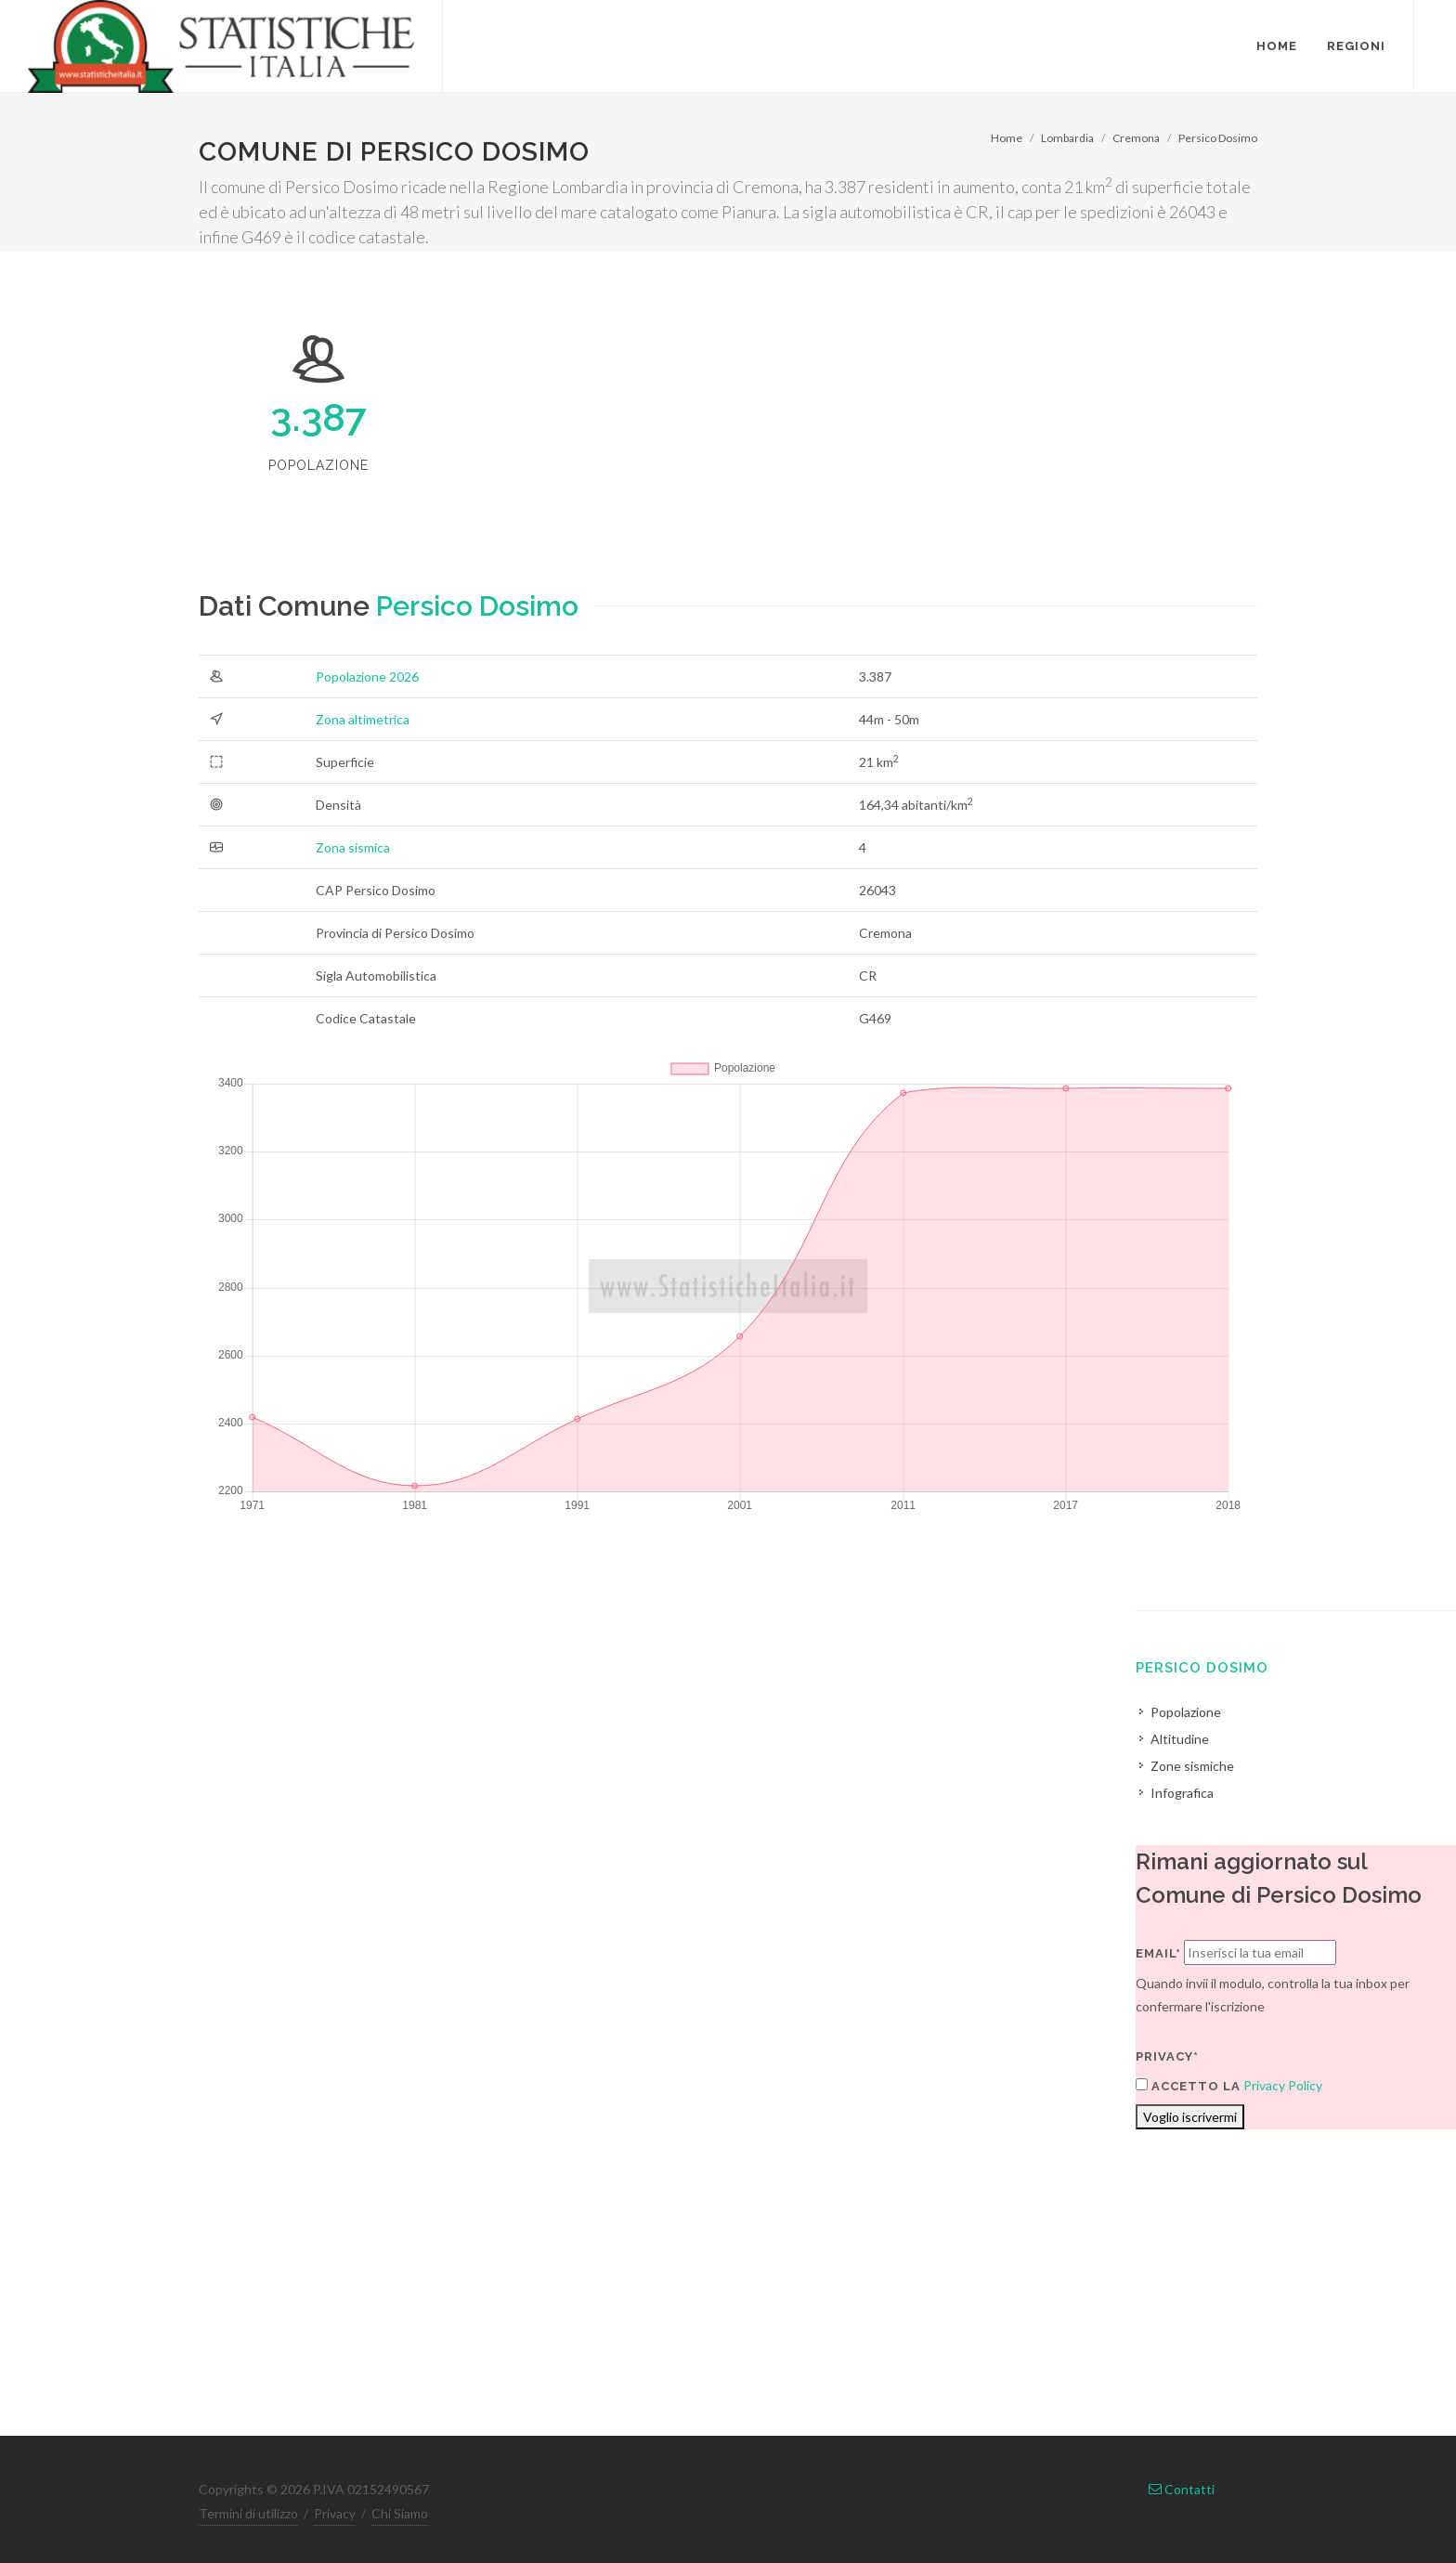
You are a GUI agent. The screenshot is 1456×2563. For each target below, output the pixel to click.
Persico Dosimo (1217, 138)
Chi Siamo (399, 2513)
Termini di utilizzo (248, 2513)
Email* (1158, 1953)
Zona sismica (353, 847)
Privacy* (1167, 2056)
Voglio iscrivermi (1190, 2117)
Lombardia (1067, 138)
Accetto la (1188, 2085)
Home (1006, 138)
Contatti (1182, 2489)
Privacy (335, 2513)
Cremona (1136, 138)
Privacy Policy (1282, 2085)
